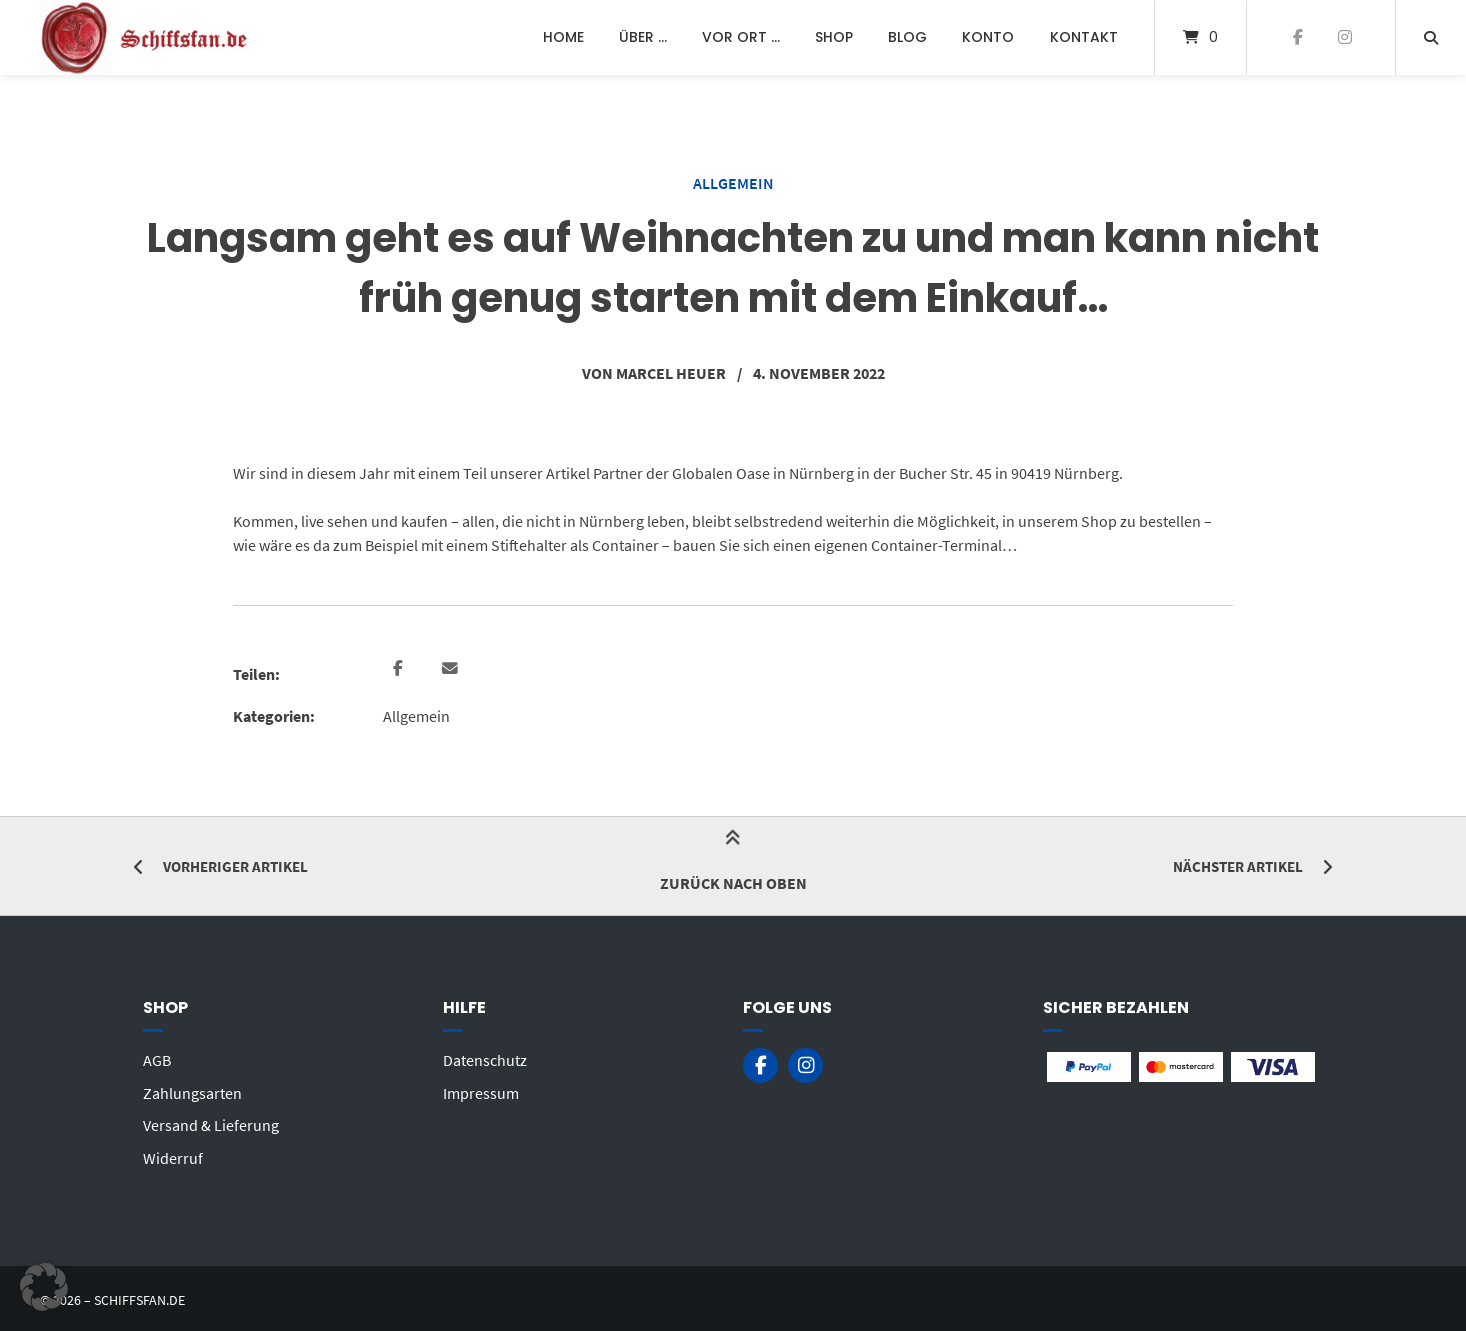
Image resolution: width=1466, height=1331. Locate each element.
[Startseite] (146, 37)
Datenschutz (485, 1059)
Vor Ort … (741, 37)
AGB (157, 1059)
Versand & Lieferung (211, 1123)
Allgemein (733, 183)
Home (563, 37)
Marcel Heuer (671, 373)
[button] (400, 668)
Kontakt (1084, 37)
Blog (907, 37)
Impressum (481, 1091)
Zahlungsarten (192, 1091)
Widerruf (173, 1155)
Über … (643, 37)
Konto (988, 37)
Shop (834, 37)
